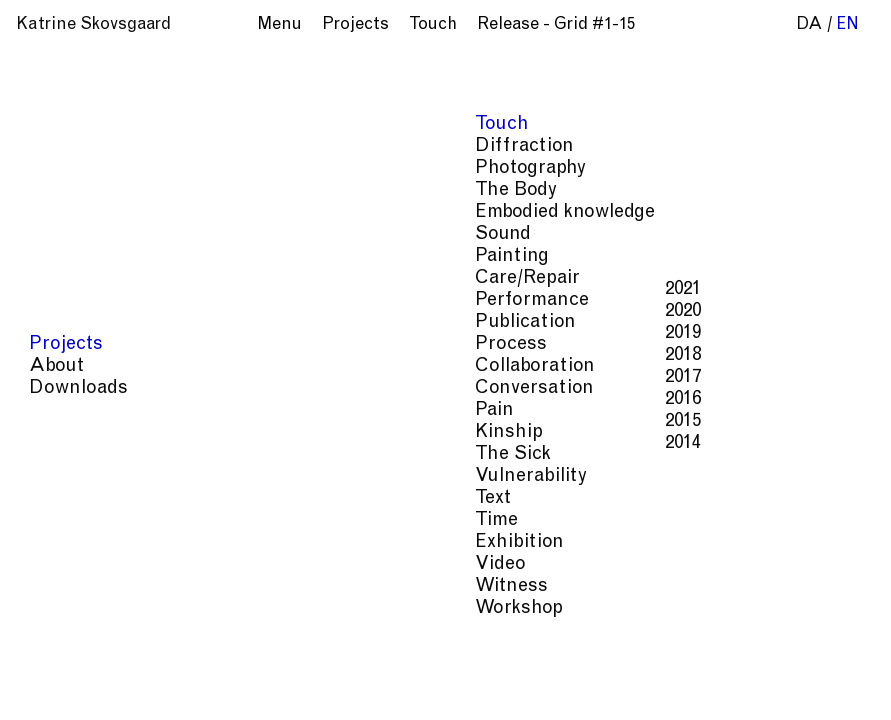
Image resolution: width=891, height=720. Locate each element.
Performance (627, 555)
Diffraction (768, 515)
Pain (804, 555)
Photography (526, 535)
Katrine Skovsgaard (93, 25)
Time (682, 575)
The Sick (511, 575)
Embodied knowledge (744, 535)
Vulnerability (604, 575)
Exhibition (750, 575)
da (809, 25)
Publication (732, 555)
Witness (511, 595)
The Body (619, 535)
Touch (691, 515)
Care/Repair (523, 555)
